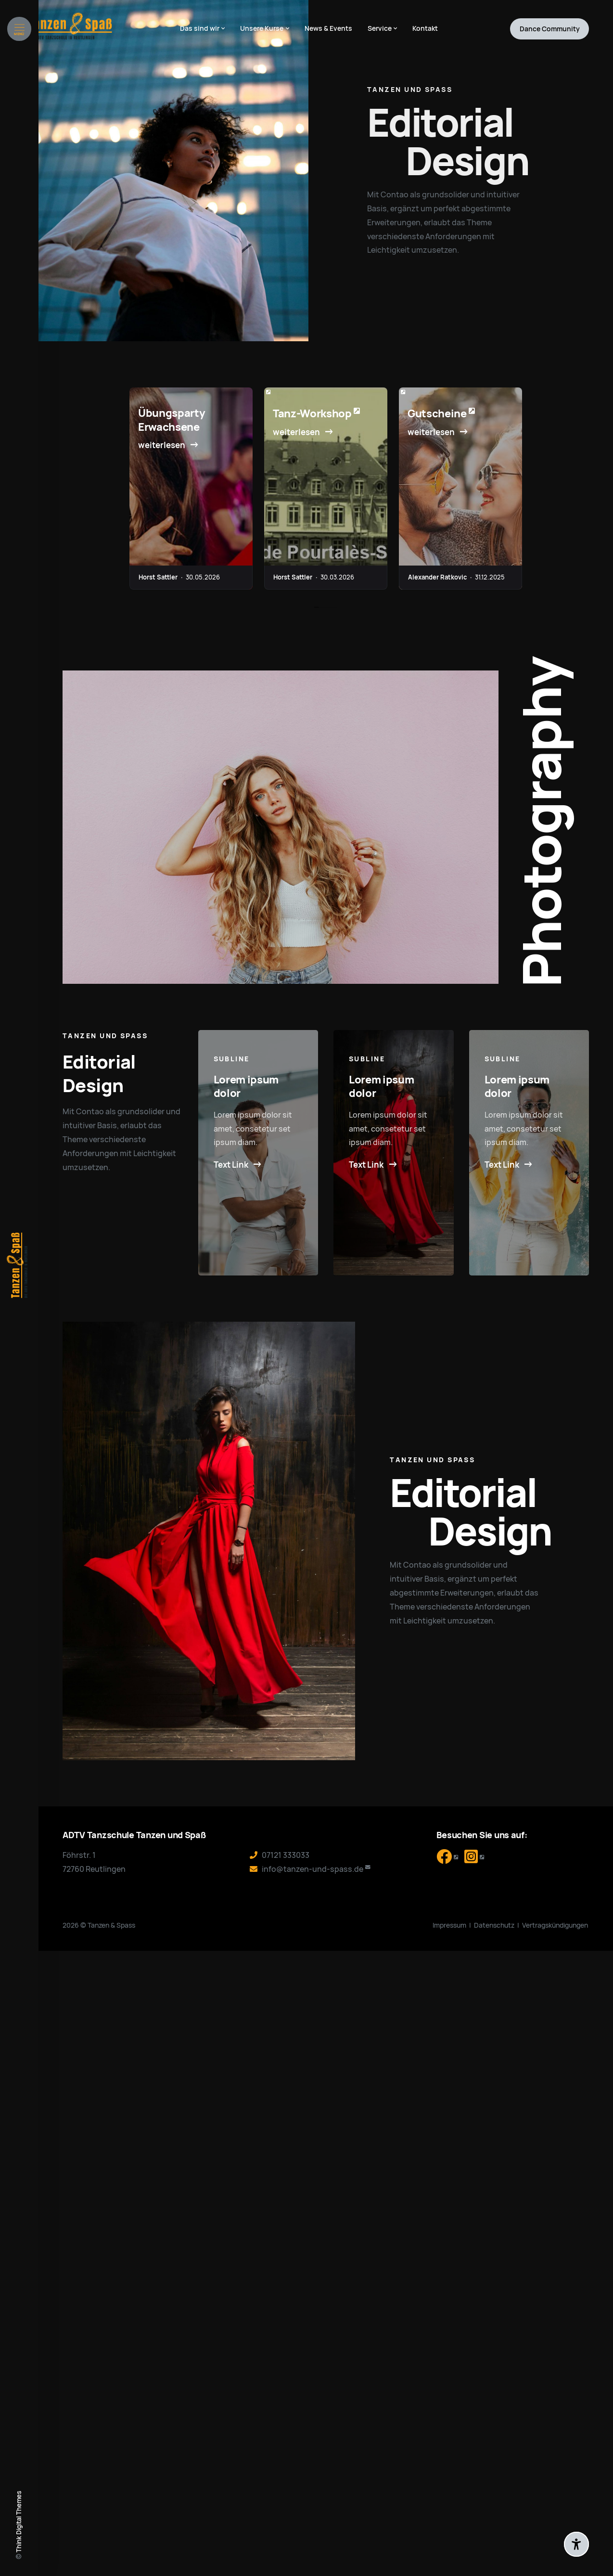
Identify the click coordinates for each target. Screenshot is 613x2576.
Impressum (449, 1925)
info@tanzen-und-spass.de (312, 1869)
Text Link (231, 1164)
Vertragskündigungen (555, 1925)
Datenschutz (494, 1925)
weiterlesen (161, 445)
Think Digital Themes (19, 2521)
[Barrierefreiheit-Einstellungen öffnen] (576, 2544)
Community (550, 29)
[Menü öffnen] (19, 29)
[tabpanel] (191, 488)
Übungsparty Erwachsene (171, 420)
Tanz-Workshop (312, 414)
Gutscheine (437, 414)
